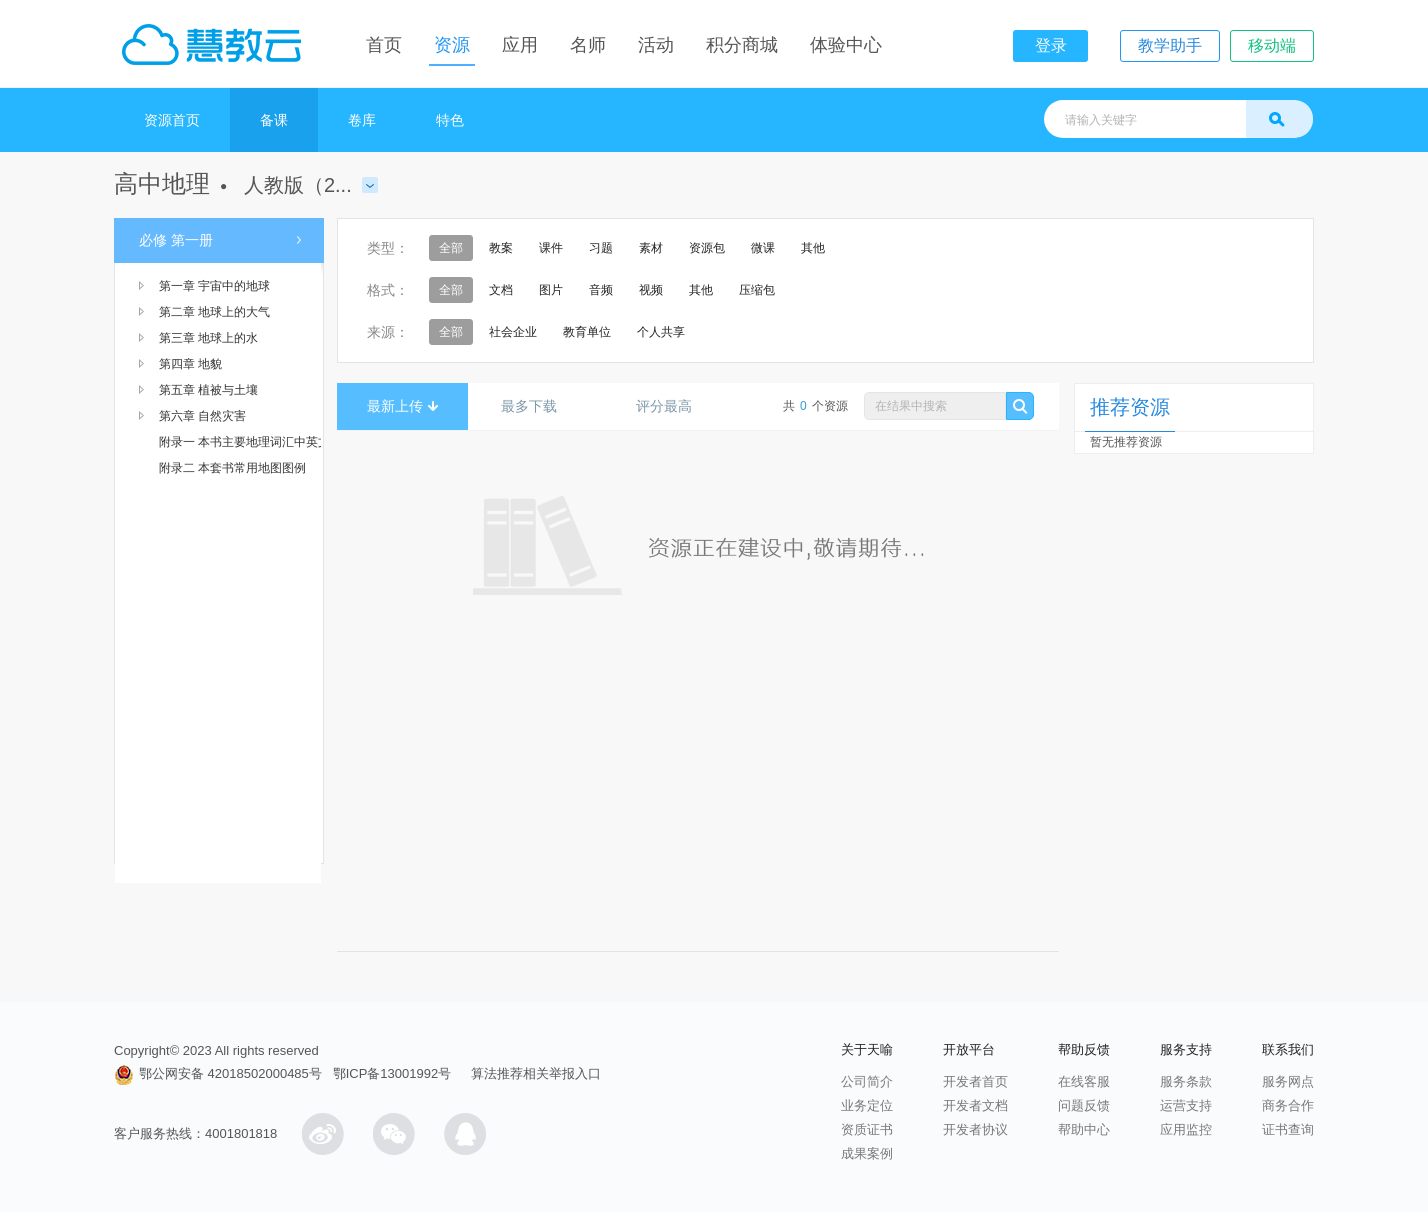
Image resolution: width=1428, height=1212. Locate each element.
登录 (1051, 45)
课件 (551, 248)
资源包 (707, 248)
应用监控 (1186, 1129)
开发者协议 (975, 1129)
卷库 (362, 120)
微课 (763, 248)
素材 (651, 248)
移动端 (1272, 45)
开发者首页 (975, 1081)
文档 (501, 290)
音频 (601, 290)
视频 (651, 290)
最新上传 (402, 406)
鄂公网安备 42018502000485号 (218, 1073)
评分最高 (671, 406)
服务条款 (1186, 1081)
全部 (451, 248)
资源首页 (172, 120)
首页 (384, 45)
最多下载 (536, 406)
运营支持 (1186, 1105)
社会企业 (513, 332)
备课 (274, 120)
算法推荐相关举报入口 (536, 1073)
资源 (452, 45)
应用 (520, 45)
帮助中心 (1084, 1129)
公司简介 (867, 1081)
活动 (656, 45)
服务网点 (1288, 1081)
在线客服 (1084, 1081)
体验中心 (846, 45)
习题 (601, 248)
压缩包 (757, 290)
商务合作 (1288, 1105)
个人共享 (661, 332)
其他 (813, 248)
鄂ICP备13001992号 (392, 1073)
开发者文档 (975, 1105)
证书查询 (1288, 1129)
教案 (501, 248)
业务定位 (867, 1105)
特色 (450, 120)
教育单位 (587, 332)
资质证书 (867, 1129)
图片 (551, 290)
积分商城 (742, 45)
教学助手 (1170, 45)
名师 (588, 45)
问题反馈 (1084, 1105)
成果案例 (867, 1153)
